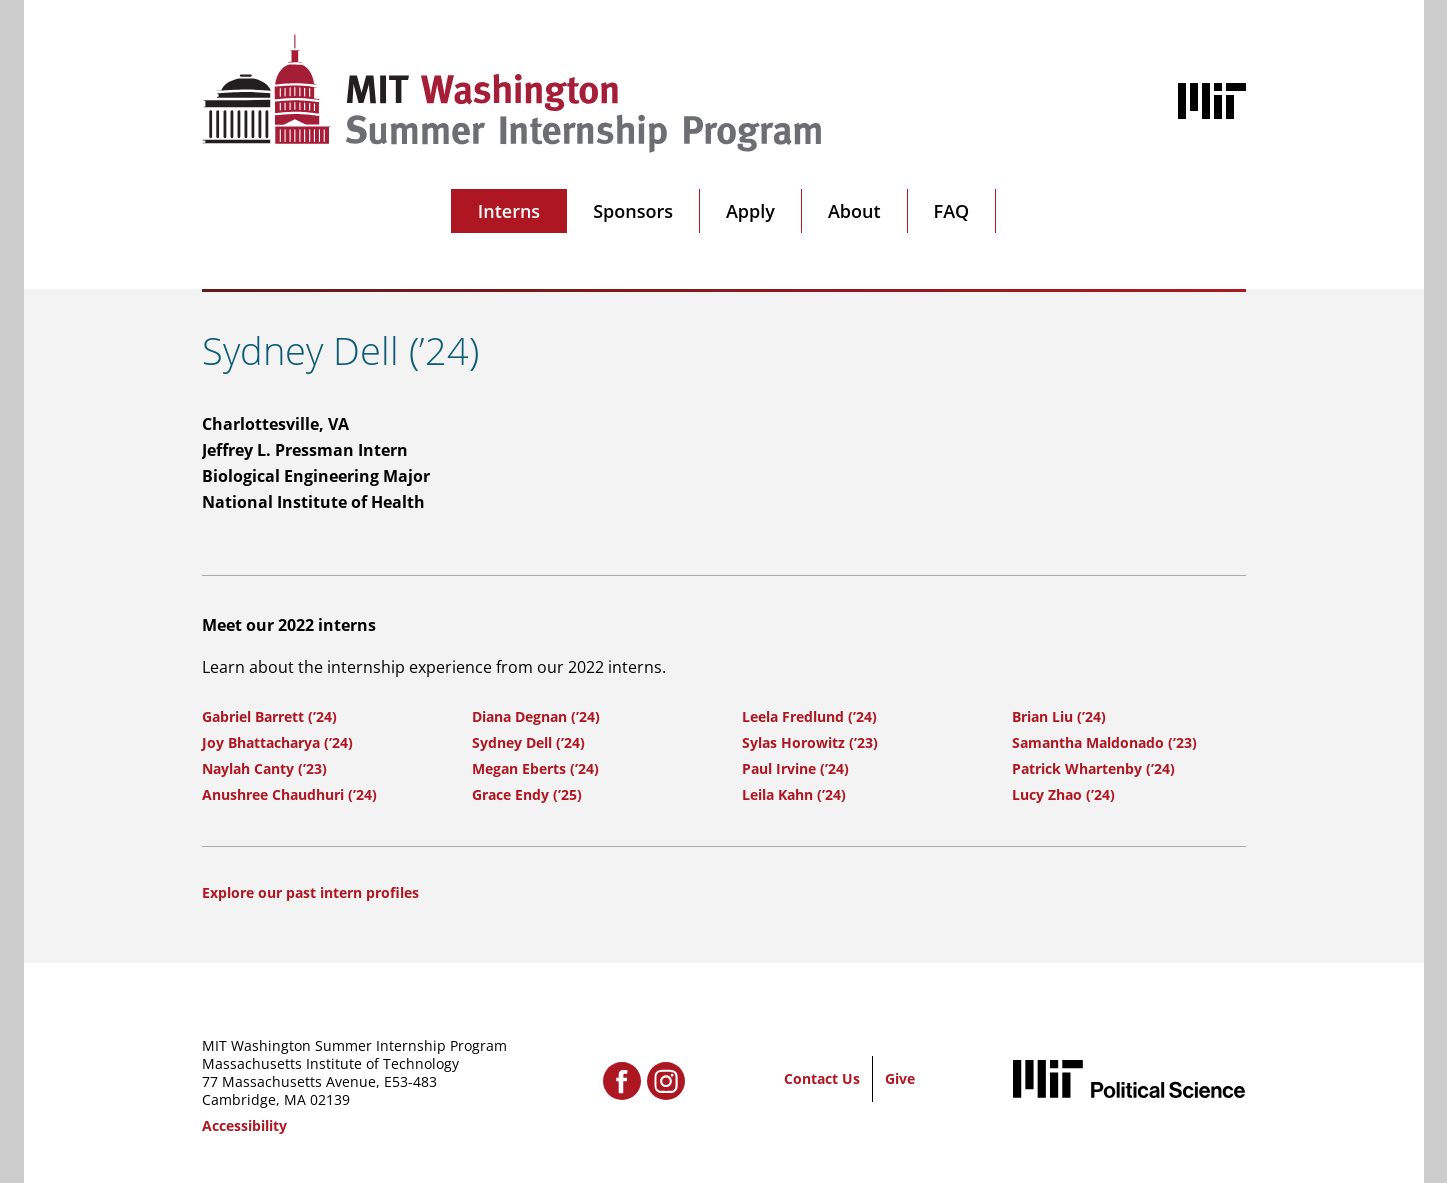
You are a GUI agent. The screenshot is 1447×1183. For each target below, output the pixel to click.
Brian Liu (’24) (1059, 716)
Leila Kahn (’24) (794, 794)
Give (900, 1078)
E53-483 (410, 1081)
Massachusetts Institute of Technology (330, 1063)
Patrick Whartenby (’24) (1093, 768)
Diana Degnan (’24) (536, 716)
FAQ (952, 211)
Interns (509, 211)
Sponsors (633, 211)
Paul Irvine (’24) (795, 768)
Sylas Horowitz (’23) (810, 742)
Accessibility (244, 1125)
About (854, 211)
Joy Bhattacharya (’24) (277, 742)
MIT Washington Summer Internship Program (354, 1045)
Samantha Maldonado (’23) (1104, 742)
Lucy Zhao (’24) (1063, 794)
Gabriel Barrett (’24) (269, 716)
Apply (750, 211)
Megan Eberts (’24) (535, 768)
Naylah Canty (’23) (264, 768)
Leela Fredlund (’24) (809, 716)
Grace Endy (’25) (527, 794)
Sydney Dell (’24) (528, 742)
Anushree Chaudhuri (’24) (289, 794)
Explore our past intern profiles (310, 892)
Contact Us (822, 1078)
